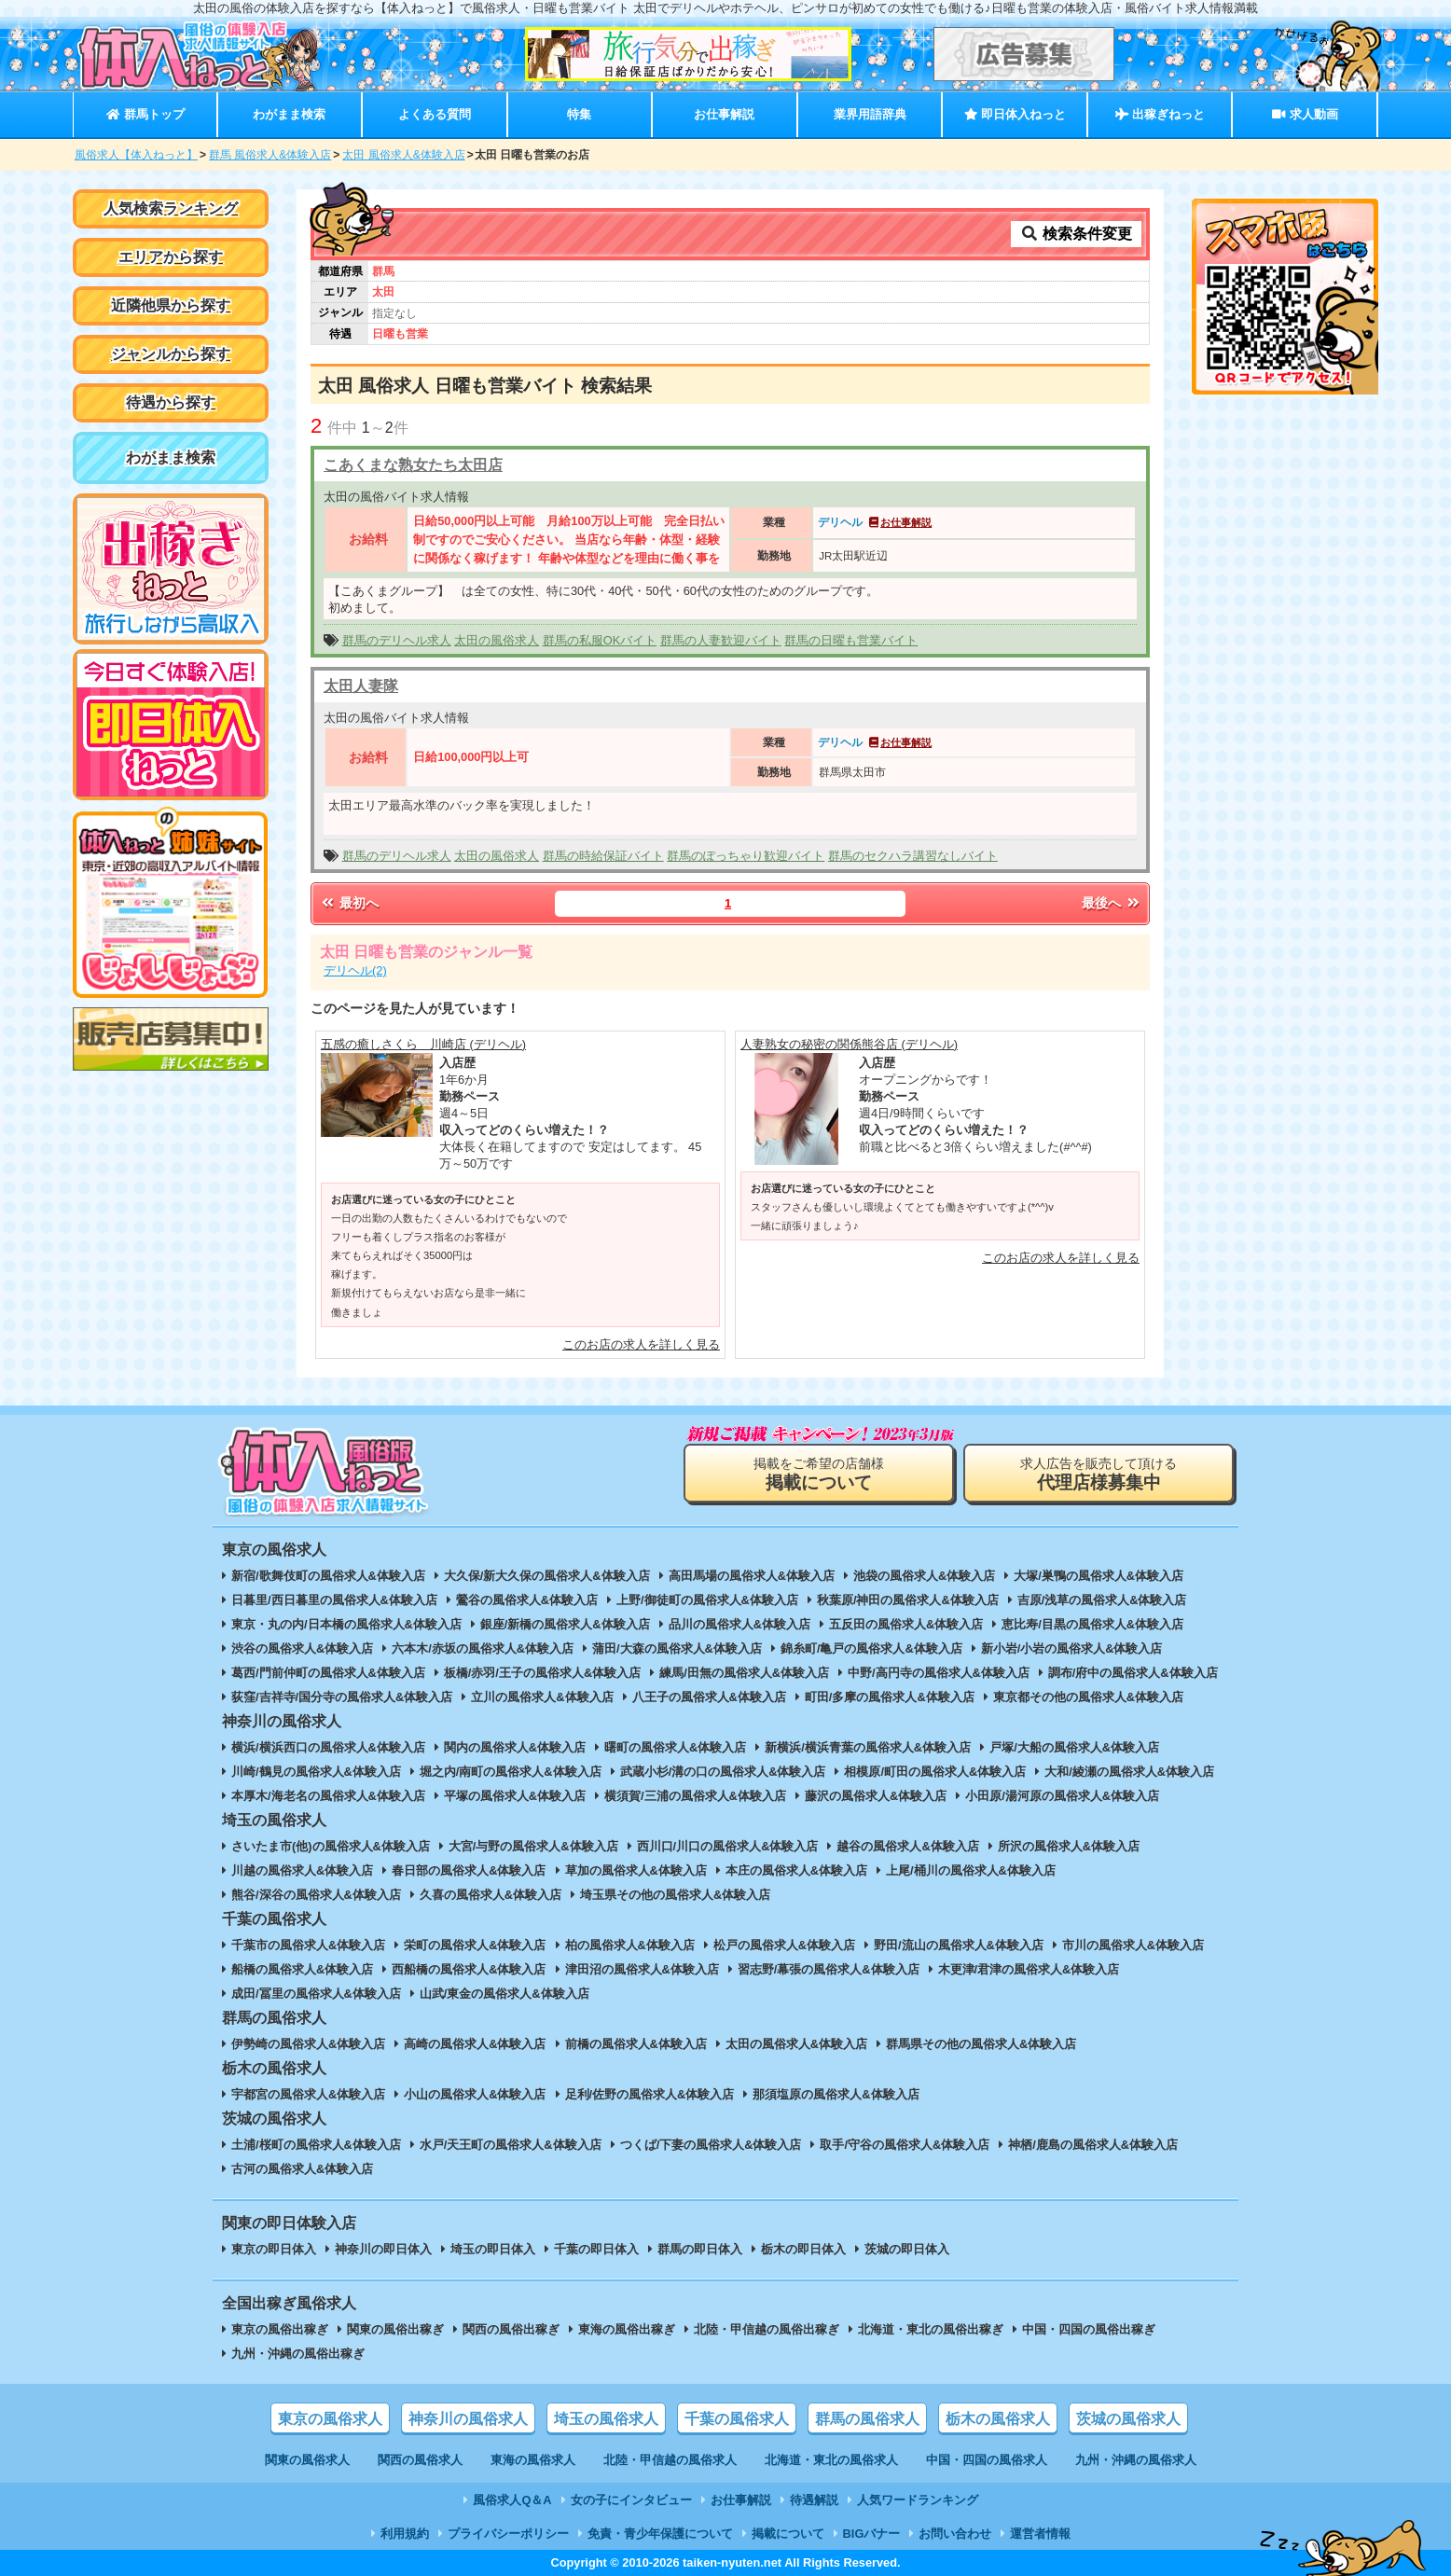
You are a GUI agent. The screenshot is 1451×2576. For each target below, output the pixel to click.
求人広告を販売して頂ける (1098, 1474)
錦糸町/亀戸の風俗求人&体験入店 (871, 1648)
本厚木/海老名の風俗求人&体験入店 (328, 1796)
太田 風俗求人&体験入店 (403, 154)
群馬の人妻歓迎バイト (720, 640)
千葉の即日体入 (596, 2249)
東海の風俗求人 (533, 2460)
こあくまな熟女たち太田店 (413, 465)
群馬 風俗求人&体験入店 (270, 154)
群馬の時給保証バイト (603, 856)
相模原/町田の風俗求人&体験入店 (935, 1772)
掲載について (788, 2534)
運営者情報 (1040, 2534)
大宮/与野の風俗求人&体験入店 (533, 1846)
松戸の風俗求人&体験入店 (784, 1945)
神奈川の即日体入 (383, 2249)
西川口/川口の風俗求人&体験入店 (728, 1846)
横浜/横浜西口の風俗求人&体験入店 (328, 1747)
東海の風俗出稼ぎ (626, 2329)
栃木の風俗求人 (998, 2419)
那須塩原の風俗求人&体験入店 (836, 2094)
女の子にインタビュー (631, 2500)
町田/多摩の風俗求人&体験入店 (889, 1697)
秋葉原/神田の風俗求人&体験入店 (908, 1600)
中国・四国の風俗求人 (986, 2460)
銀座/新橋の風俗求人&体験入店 (565, 1624)
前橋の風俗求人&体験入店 (636, 2044)
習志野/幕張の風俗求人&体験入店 (828, 1969)
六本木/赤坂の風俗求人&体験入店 (482, 1648)
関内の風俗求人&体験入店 (515, 1747)
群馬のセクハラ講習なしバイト (913, 856)
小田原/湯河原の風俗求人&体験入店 (1062, 1796)
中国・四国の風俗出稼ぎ (1088, 2329)
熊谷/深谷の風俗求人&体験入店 (316, 1895)
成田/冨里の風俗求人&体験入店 (316, 1994)
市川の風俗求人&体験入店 (1133, 1945)
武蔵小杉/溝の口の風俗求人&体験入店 (723, 1772)
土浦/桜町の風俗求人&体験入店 (316, 2145)
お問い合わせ (955, 2534)
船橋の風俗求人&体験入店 (302, 1969)
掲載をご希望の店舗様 (818, 1474)
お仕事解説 (724, 114)
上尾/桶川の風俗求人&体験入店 (971, 1870)
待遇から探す (170, 402)
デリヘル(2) (355, 970)
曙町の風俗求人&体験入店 (675, 1747)
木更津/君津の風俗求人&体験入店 (1029, 1969)
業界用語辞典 (870, 114)
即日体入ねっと (1015, 114)
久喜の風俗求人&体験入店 (490, 1895)
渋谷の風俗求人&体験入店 (302, 1648)
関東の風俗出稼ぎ (395, 2329)
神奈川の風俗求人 (468, 2419)
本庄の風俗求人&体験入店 (796, 1870)
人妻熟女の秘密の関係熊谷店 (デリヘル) (849, 1044)
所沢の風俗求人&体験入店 (1069, 1846)
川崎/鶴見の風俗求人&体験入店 (316, 1772)
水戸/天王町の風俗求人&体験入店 (510, 2145)
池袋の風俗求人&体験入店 (924, 1576)
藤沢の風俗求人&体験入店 (876, 1796)
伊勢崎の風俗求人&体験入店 (308, 2044)
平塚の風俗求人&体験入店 (515, 1796)
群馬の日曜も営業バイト (851, 640)
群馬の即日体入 (699, 2249)
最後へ (1111, 902)
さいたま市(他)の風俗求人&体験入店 (330, 1846)
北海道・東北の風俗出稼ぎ (930, 2329)
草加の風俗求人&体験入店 (636, 1870)
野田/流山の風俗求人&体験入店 (958, 1945)
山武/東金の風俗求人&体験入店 (504, 1994)
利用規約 (404, 2534)
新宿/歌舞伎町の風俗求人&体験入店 (328, 1576)
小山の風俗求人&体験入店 (475, 2094)
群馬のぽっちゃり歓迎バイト (745, 856)
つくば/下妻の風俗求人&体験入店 (711, 2145)
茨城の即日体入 (906, 2249)
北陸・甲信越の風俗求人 (670, 2460)
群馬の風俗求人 (867, 2419)
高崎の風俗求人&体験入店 (475, 2044)
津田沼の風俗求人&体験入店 (642, 1969)
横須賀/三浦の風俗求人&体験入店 (695, 1796)
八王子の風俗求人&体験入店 (709, 1697)
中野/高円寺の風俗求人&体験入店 (939, 1673)
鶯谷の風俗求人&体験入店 (527, 1600)
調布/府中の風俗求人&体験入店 (1133, 1673)
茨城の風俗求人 (1128, 2419)
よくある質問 (434, 114)
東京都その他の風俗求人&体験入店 (1088, 1697)
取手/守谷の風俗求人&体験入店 (904, 2145)
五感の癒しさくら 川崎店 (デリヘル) (423, 1044)
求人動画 (1304, 114)
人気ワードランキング (917, 2500)
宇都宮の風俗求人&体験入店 (308, 2094)
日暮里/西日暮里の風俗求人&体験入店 (334, 1600)
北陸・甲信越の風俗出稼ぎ (766, 2329)
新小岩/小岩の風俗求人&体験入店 (1072, 1648)
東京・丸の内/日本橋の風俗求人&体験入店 (346, 1624)
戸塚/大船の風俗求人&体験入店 (1074, 1747)
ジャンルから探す (170, 354)
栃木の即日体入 (803, 2249)
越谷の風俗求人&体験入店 (907, 1846)
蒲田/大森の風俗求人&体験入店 (677, 1648)
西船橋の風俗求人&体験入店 (469, 1969)
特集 (579, 114)
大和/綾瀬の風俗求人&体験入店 (1129, 1772)
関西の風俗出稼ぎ (511, 2329)
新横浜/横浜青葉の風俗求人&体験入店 (868, 1747)
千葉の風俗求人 (736, 2419)
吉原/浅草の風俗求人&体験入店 (1102, 1600)
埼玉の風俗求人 (606, 2419)
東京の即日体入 (273, 2249)
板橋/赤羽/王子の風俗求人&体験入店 (542, 1673)
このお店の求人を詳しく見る (641, 1344)
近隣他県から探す (170, 305)
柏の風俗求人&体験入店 (630, 1945)
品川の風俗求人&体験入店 (739, 1624)
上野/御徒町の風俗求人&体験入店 (707, 1600)
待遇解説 (814, 2500)
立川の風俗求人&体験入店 (542, 1697)
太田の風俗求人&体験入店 (796, 2044)
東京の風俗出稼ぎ (279, 2329)
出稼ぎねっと (1160, 114)
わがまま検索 (289, 114)
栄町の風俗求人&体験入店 (475, 1945)
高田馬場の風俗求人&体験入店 (752, 1576)
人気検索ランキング (171, 208)
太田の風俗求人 (496, 640)
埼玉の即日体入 (492, 2249)
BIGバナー (872, 2534)
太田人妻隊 (361, 686)
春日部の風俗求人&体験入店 (469, 1870)
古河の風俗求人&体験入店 (302, 2169)
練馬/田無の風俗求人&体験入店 (744, 1673)
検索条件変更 (1076, 234)
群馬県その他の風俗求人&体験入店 (981, 2044)
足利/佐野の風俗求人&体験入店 (650, 2094)
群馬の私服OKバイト (600, 640)
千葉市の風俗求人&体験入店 (308, 1945)
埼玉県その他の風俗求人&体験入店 (675, 1895)
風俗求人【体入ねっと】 (136, 154)
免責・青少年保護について (660, 2534)
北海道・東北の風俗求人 (831, 2460)
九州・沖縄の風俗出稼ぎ (298, 2354)
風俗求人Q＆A (512, 2500)
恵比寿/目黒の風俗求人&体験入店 (1092, 1624)
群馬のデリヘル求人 (396, 640)
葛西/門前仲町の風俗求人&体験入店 (328, 1673)
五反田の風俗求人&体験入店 (906, 1624)
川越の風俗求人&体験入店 (302, 1870)
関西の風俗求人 (420, 2460)
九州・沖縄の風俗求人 (1135, 2460)
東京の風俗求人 (330, 2419)
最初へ (349, 902)
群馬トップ (145, 114)
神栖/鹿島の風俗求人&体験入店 (1093, 2145)
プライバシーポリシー (508, 2534)
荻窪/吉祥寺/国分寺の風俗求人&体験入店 (341, 1697)
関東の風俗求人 (307, 2460)
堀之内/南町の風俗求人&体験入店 (510, 1772)
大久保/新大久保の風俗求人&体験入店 (547, 1576)
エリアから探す (170, 257)
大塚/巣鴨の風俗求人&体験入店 (1098, 1576)
